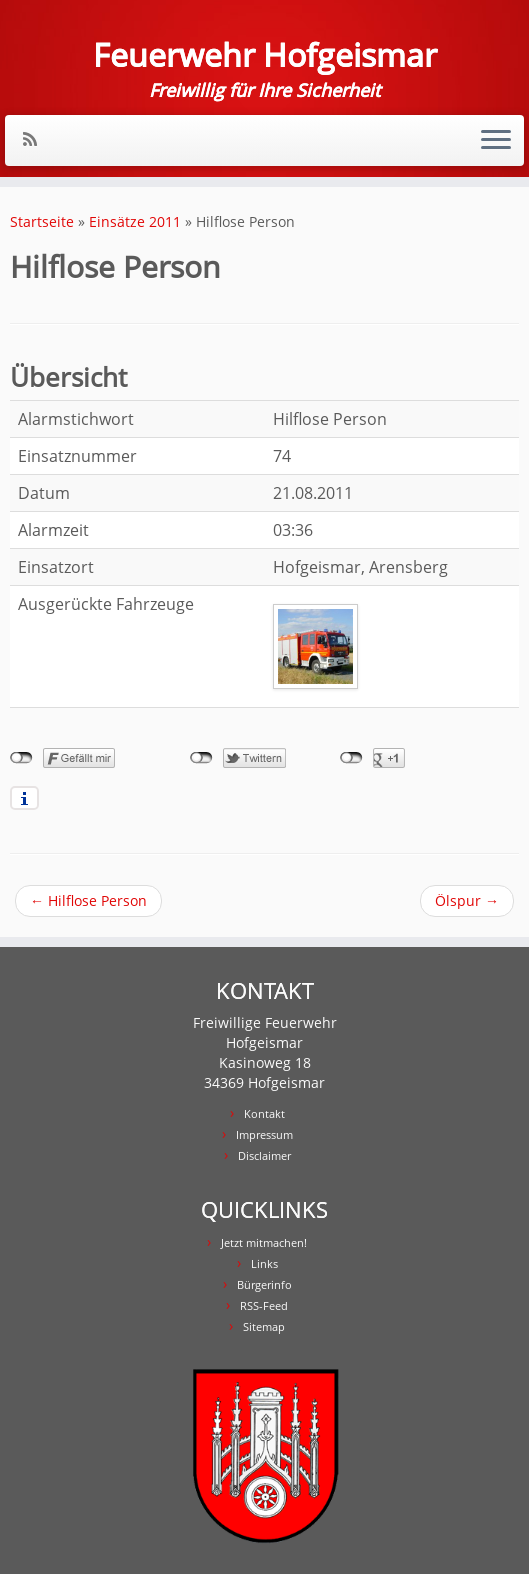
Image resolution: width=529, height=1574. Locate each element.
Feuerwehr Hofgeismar (265, 55)
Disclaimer (264, 1155)
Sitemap (264, 1326)
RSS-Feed (264, 1305)
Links (264, 1263)
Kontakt (264, 1113)
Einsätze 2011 (135, 221)
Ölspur (467, 900)
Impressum (264, 1134)
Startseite (42, 221)
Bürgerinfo (264, 1284)
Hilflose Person (88, 900)
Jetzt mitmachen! (264, 1242)
